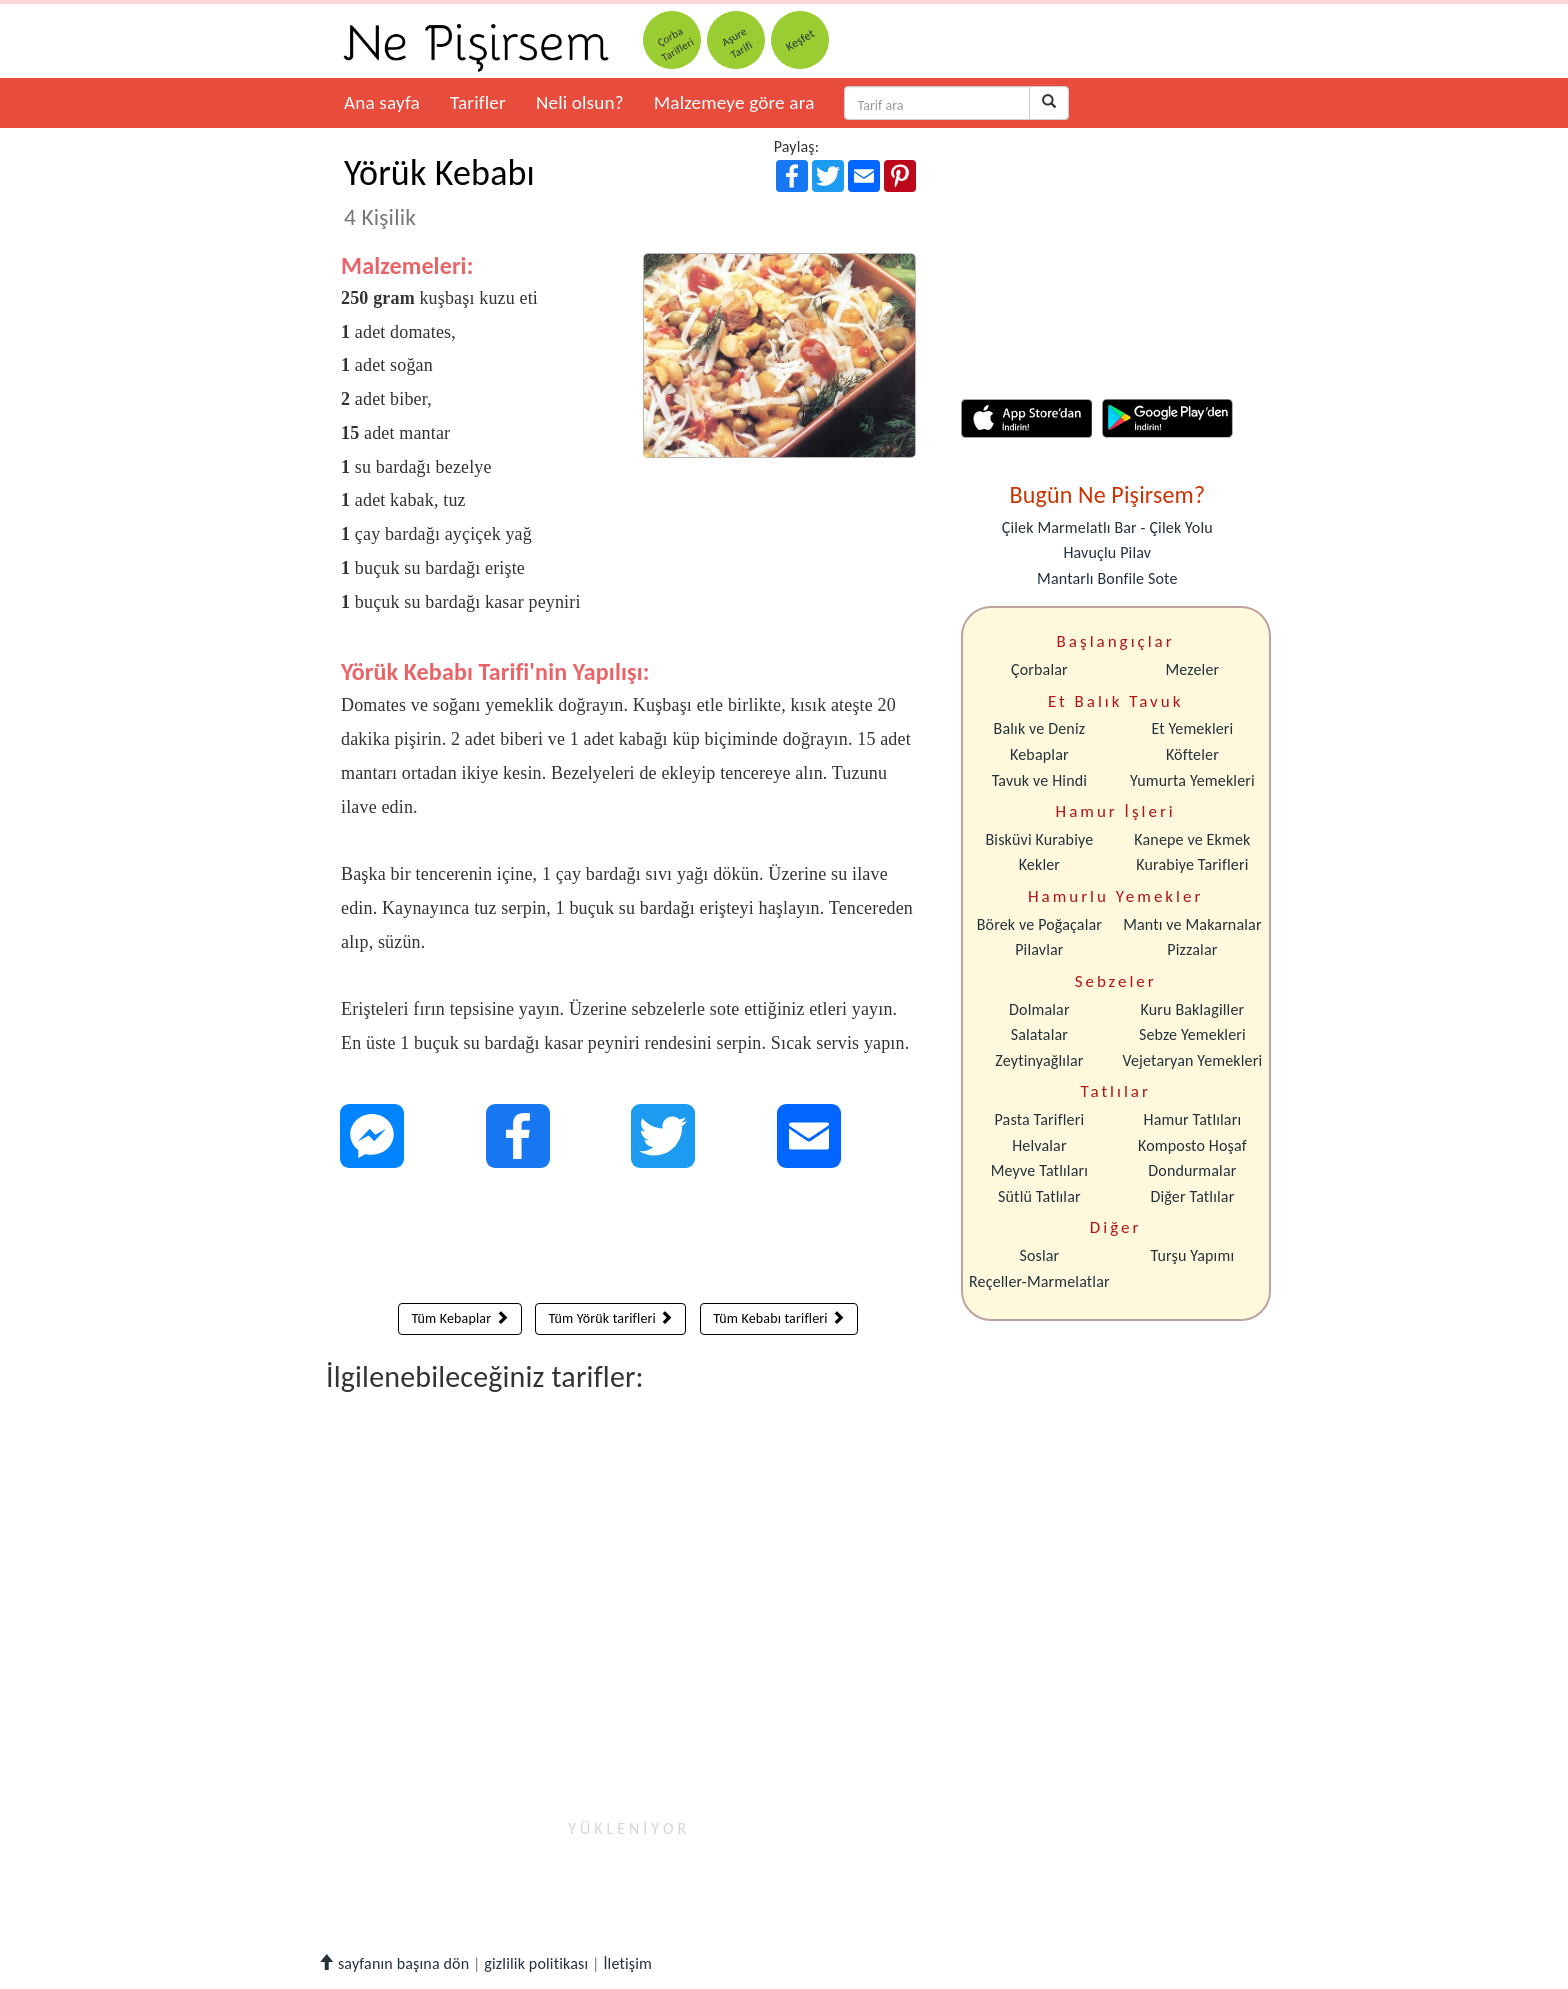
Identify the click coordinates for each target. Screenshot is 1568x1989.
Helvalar (1039, 1145)
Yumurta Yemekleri (1192, 780)
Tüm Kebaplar (459, 1318)
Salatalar (1039, 1034)
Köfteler (1192, 754)
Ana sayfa (382, 102)
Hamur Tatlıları (1193, 1119)
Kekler (1039, 864)
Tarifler (478, 102)
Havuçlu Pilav (1107, 552)
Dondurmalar (1192, 1170)
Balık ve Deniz (1040, 728)
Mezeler (1193, 669)
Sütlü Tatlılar (1039, 1196)
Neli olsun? (580, 102)
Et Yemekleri (1192, 728)
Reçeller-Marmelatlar (1039, 1281)
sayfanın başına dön (393, 1963)
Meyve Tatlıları (1039, 1170)
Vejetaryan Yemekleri (1192, 1060)
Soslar (1039, 1255)
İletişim (627, 1963)
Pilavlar (1039, 949)
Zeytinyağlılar (1039, 1060)
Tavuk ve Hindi (1039, 780)
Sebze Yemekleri (1192, 1034)
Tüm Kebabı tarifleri (779, 1318)
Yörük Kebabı (439, 191)
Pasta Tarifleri (1040, 1119)
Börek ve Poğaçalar (1039, 924)
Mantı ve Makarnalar (1192, 924)
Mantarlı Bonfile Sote (1107, 578)
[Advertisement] (628, 1240)
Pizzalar (1192, 949)
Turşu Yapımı (1193, 1255)
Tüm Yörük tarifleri (610, 1318)
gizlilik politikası (536, 1963)
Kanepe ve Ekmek (1192, 839)
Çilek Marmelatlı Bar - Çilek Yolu (1107, 527)
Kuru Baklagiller (1193, 1009)
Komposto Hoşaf (1192, 1145)
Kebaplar (1039, 754)
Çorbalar (1039, 669)
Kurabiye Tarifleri (1192, 864)
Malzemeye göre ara (734, 102)
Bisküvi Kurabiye (1039, 839)
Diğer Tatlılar (1192, 1196)
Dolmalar (1039, 1009)
